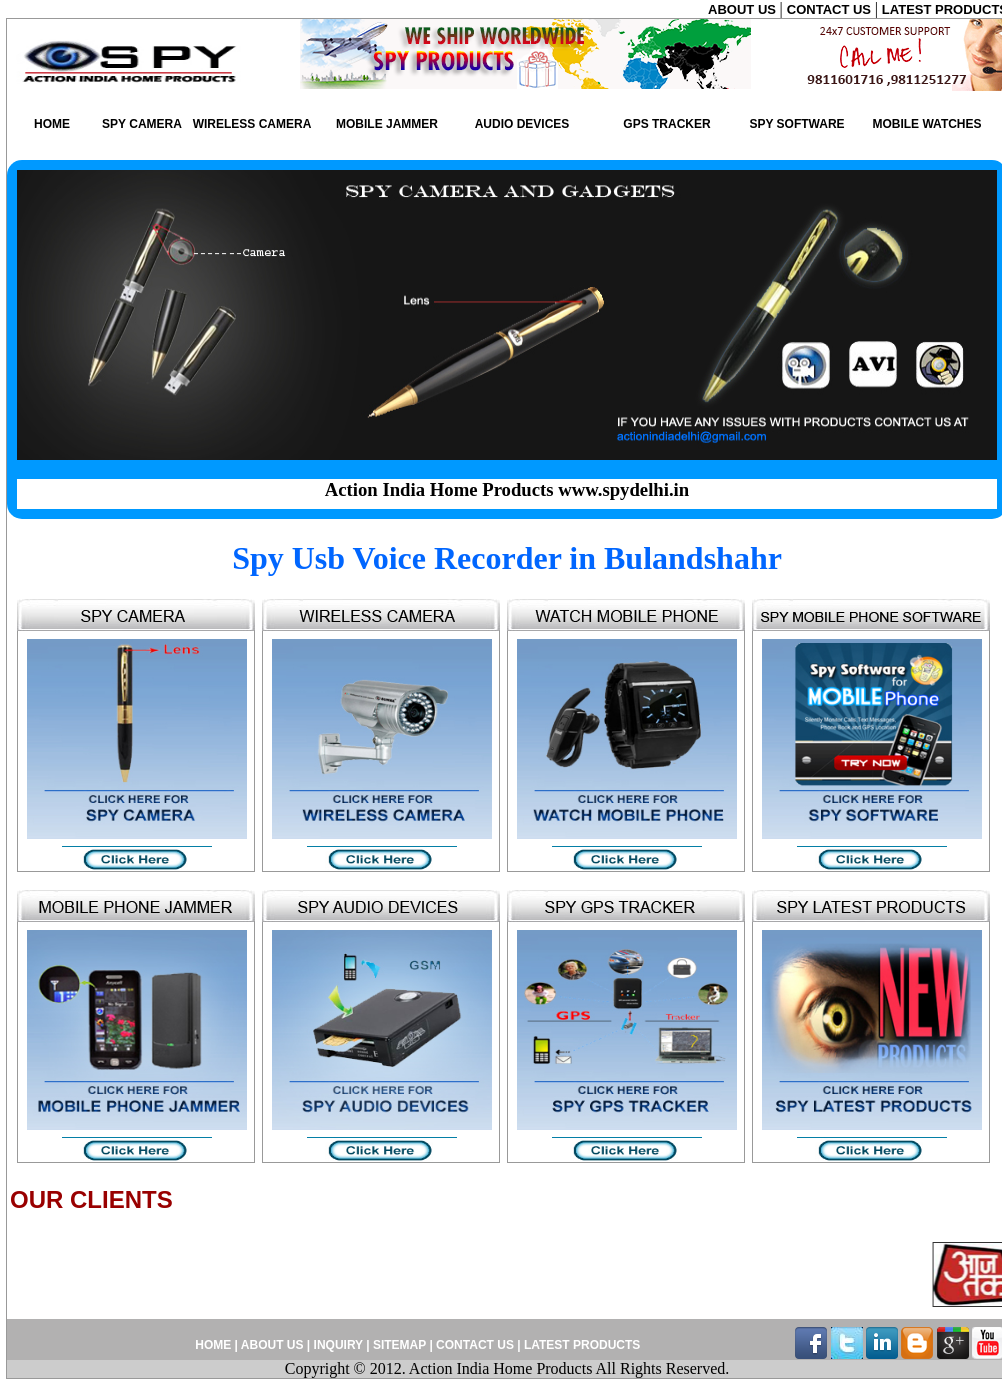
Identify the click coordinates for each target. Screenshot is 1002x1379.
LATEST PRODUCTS (581, 1345)
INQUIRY (338, 1345)
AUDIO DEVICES (522, 124)
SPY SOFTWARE (796, 124)
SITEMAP (401, 1345)
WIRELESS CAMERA (252, 124)
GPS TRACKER (666, 124)
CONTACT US (831, 9)
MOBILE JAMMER (387, 124)
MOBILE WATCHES (926, 124)
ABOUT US (744, 9)
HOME (52, 124)
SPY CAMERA (142, 124)
